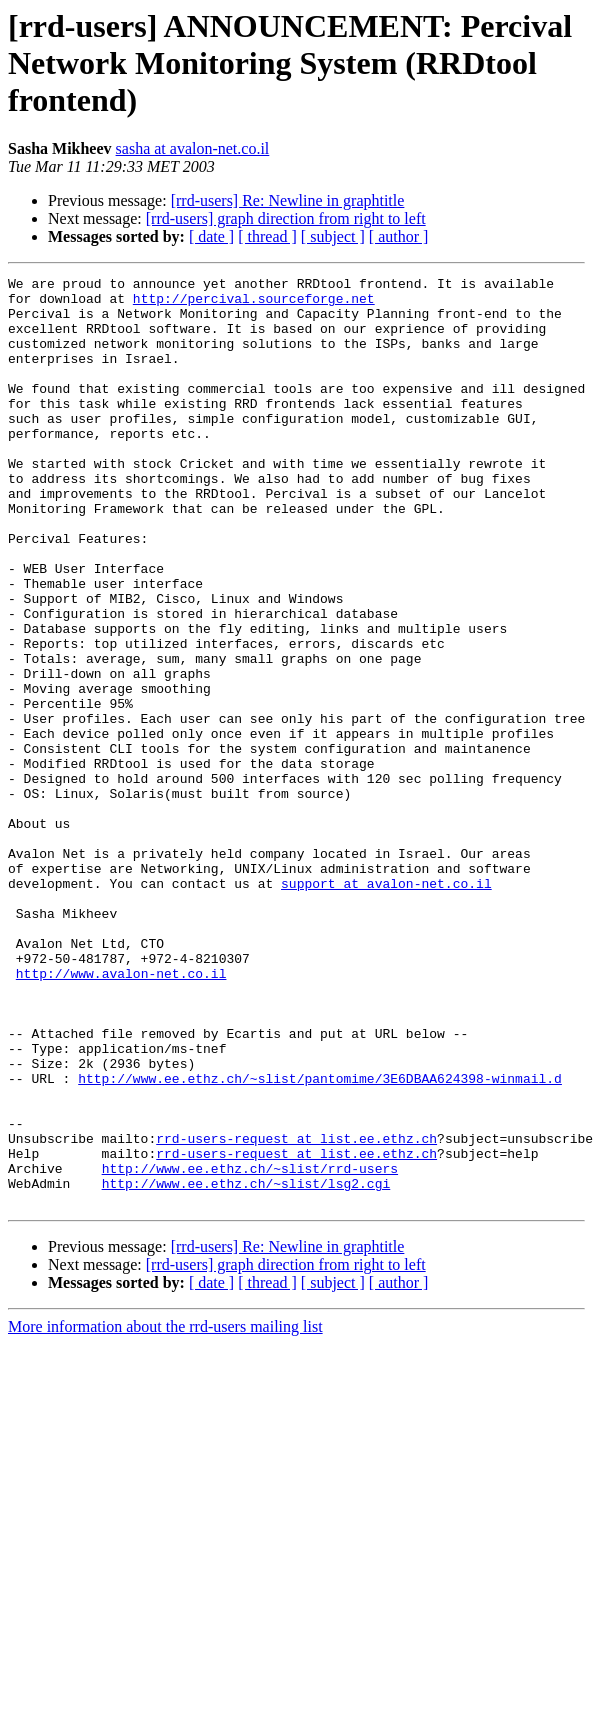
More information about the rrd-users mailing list (165, 1512)
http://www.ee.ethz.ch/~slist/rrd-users (250, 1348)
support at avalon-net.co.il (386, 1006)
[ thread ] (267, 236)
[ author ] (399, 236)
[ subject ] (333, 236)
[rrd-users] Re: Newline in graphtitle (288, 200)
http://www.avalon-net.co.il (121, 1114)
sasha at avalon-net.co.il (193, 148)
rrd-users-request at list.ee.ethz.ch (296, 1312)
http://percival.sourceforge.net (254, 304)
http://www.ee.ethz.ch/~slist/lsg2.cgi (246, 1366)
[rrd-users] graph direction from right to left (286, 218)
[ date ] (211, 236)
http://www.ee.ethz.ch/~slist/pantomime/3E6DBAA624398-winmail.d (320, 1240)
